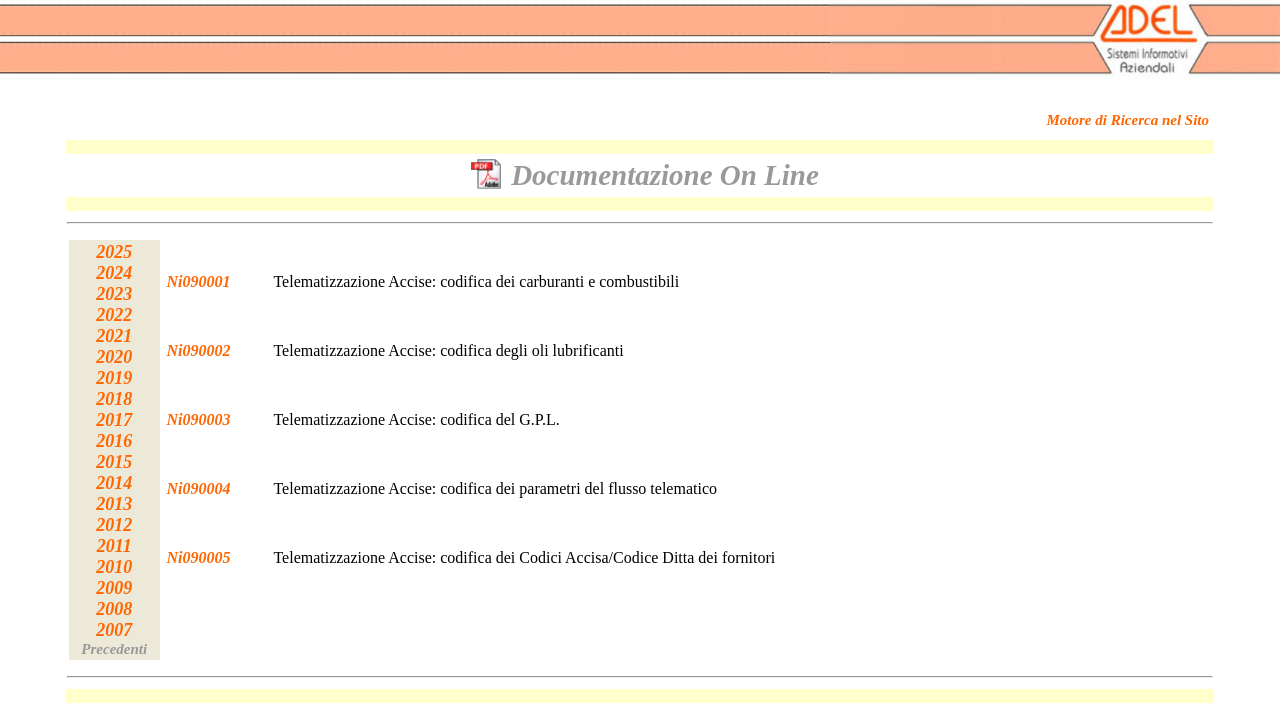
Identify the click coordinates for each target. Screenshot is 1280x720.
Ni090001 (199, 281)
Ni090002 (199, 350)
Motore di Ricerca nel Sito (1128, 120)
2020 (114, 357)
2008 (114, 609)
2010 (114, 567)
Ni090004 (199, 488)
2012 (114, 525)
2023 (114, 294)
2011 (114, 546)
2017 (114, 420)
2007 (114, 630)
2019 (114, 378)
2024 (114, 273)
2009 (114, 588)
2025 (114, 252)
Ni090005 (199, 557)
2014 (114, 483)
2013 (114, 504)
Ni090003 (199, 419)
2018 (114, 399)
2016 (114, 441)
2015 (114, 462)
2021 (114, 336)
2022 (114, 315)
